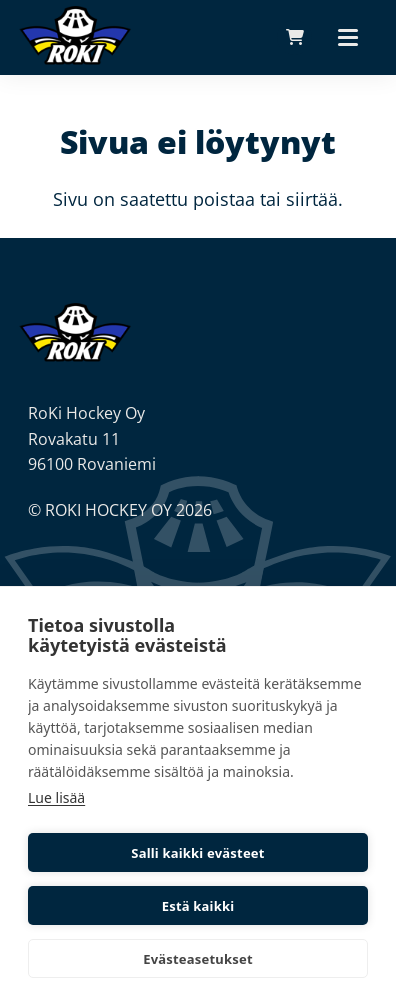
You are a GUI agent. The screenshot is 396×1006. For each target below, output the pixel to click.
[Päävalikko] (348, 37)
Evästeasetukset (198, 959)
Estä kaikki (198, 906)
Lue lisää (56, 797)
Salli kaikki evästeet (197, 853)
